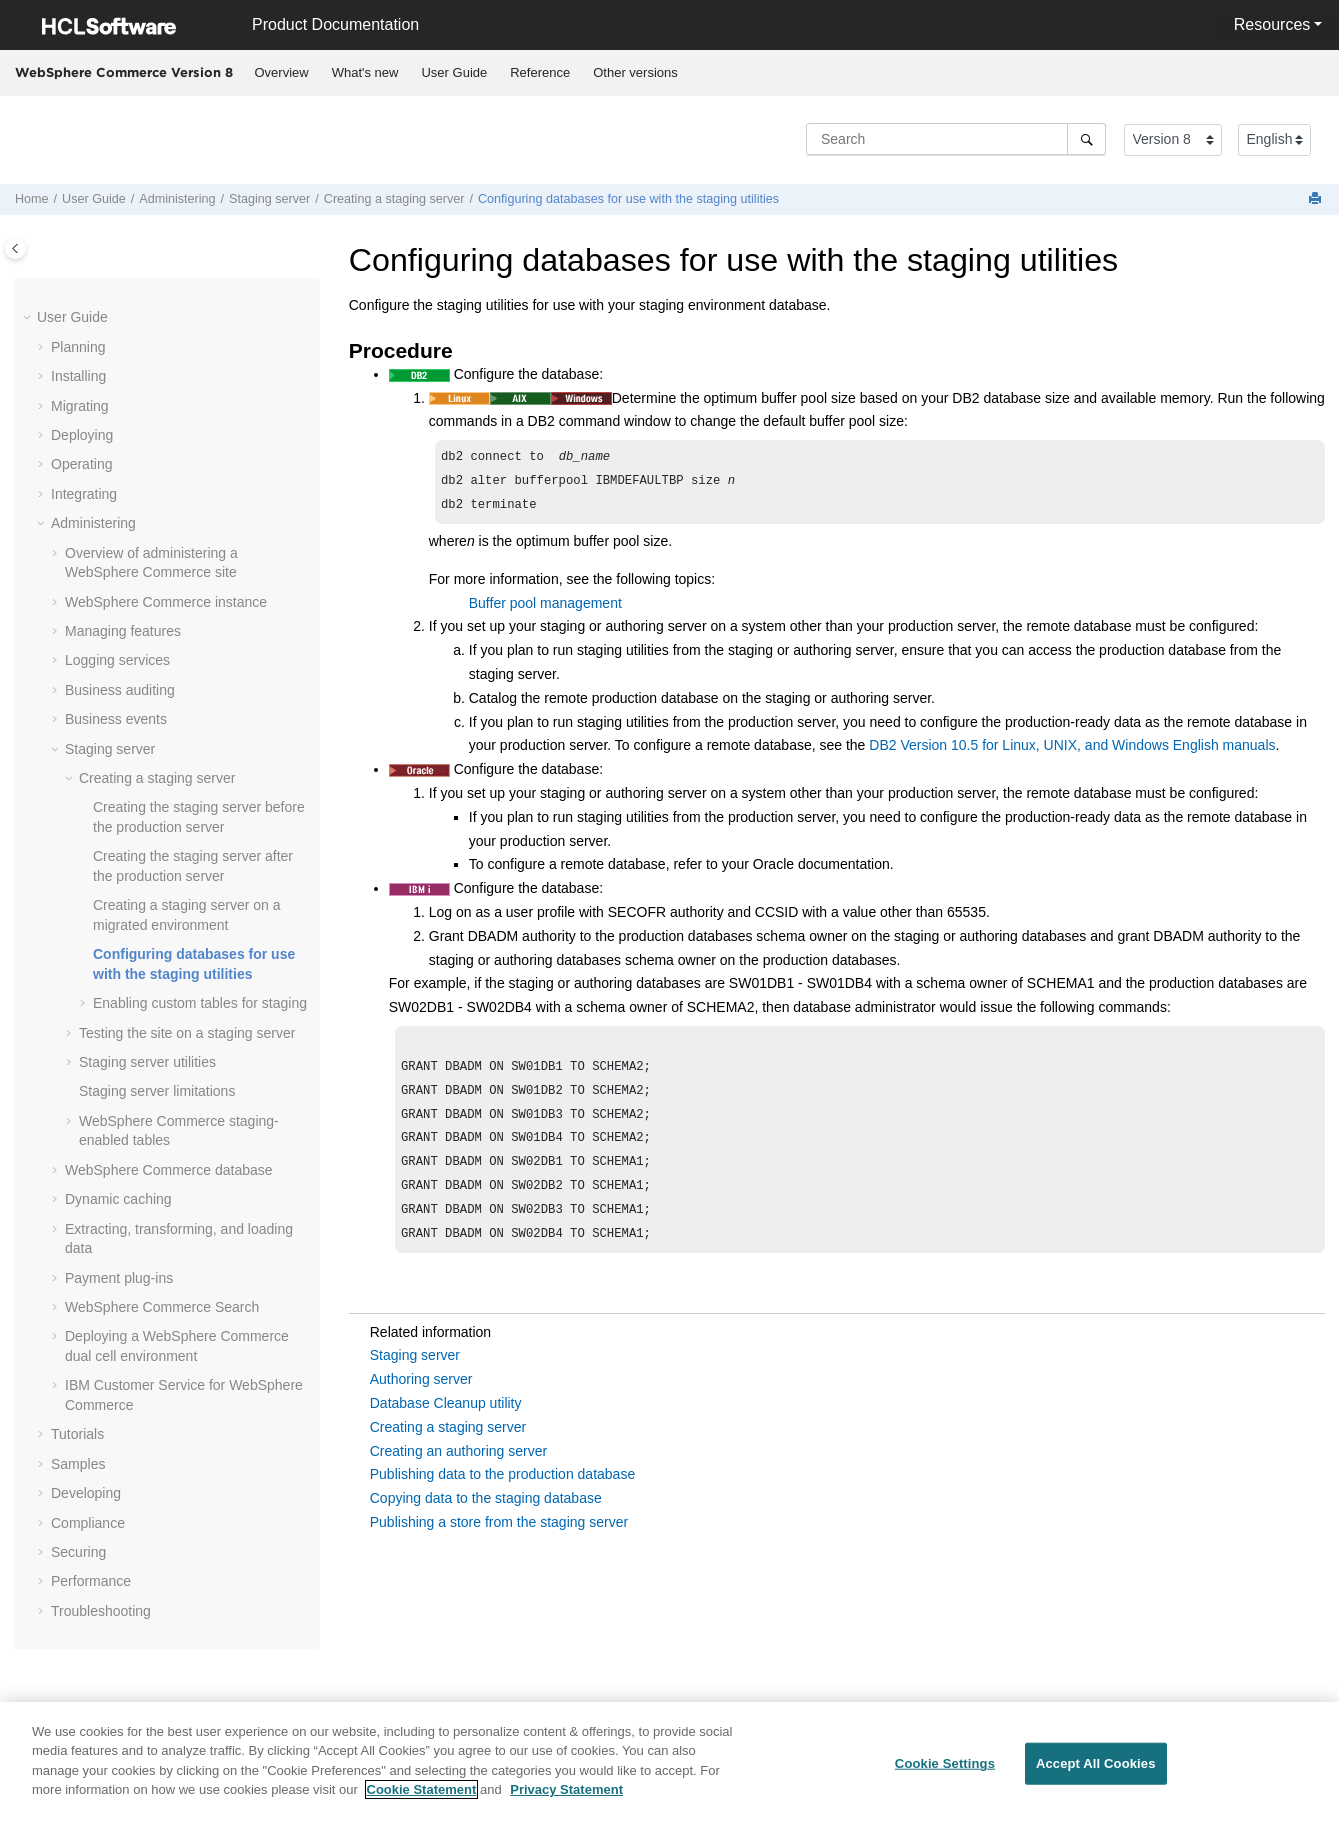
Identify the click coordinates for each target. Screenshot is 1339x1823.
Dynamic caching (118, 1199)
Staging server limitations (157, 1091)
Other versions (635, 72)
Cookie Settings (945, 1775)
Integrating (84, 494)
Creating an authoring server (458, 1475)
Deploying (82, 435)
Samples (78, 1464)
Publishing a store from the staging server (499, 1546)
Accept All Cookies (1096, 1775)
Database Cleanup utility (446, 1427)
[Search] (1086, 139)
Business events (116, 719)
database (169, 1170)
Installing (78, 376)
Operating (81, 464)
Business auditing (120, 690)
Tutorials (77, 1434)
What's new (365, 72)
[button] (29, 318)
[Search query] (956, 139)
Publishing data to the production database (502, 1498)
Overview (282, 72)
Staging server (269, 199)
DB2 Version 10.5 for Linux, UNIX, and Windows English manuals (1072, 751)
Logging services (117, 660)
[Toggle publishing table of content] (15, 248)
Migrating (80, 406)
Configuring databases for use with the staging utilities (628, 199)
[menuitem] (281, 73)
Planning (78, 347)
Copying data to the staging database (486, 1522)
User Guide (454, 72)
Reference (540, 72)
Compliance (88, 1523)
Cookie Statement (422, 1801)
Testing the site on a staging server (187, 1033)
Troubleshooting (101, 1611)
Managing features (123, 631)
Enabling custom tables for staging (200, 1003)
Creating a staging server (394, 199)
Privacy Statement (566, 1801)
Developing (86, 1493)
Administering (177, 199)
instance (166, 602)
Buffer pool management (545, 609)
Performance (91, 1581)
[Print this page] (1317, 199)
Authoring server (421, 1403)
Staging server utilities (147, 1062)
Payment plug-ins (119, 1278)
